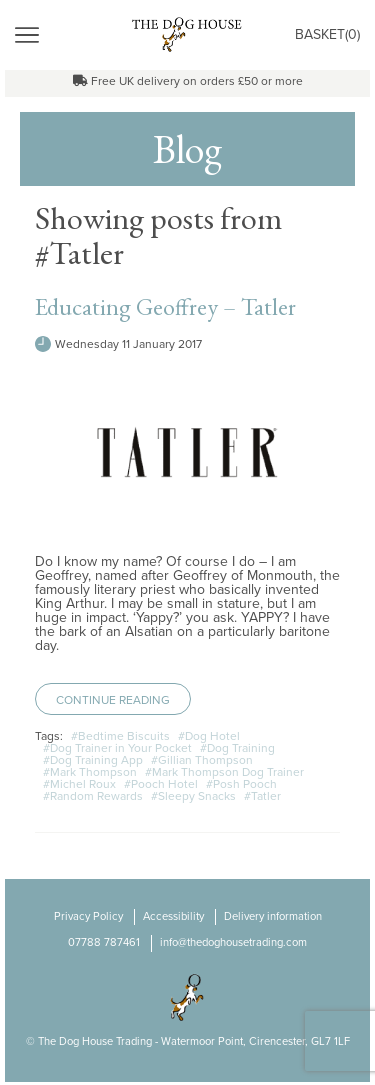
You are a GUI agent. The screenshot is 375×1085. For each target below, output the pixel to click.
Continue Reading (113, 700)
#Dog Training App (93, 760)
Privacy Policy (88, 916)
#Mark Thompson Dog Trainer (224, 772)
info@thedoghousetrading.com (233, 942)
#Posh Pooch (241, 784)
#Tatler (262, 796)
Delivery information (273, 916)
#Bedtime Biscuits (120, 736)
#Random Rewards (93, 796)
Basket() (327, 34)
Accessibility (173, 916)
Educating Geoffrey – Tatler (165, 306)
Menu (74, 34)
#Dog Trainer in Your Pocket (117, 748)
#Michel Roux (79, 784)
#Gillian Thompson (202, 760)
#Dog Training (237, 748)
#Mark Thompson (90, 772)
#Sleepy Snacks (193, 796)
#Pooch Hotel (161, 784)
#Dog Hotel (209, 736)
